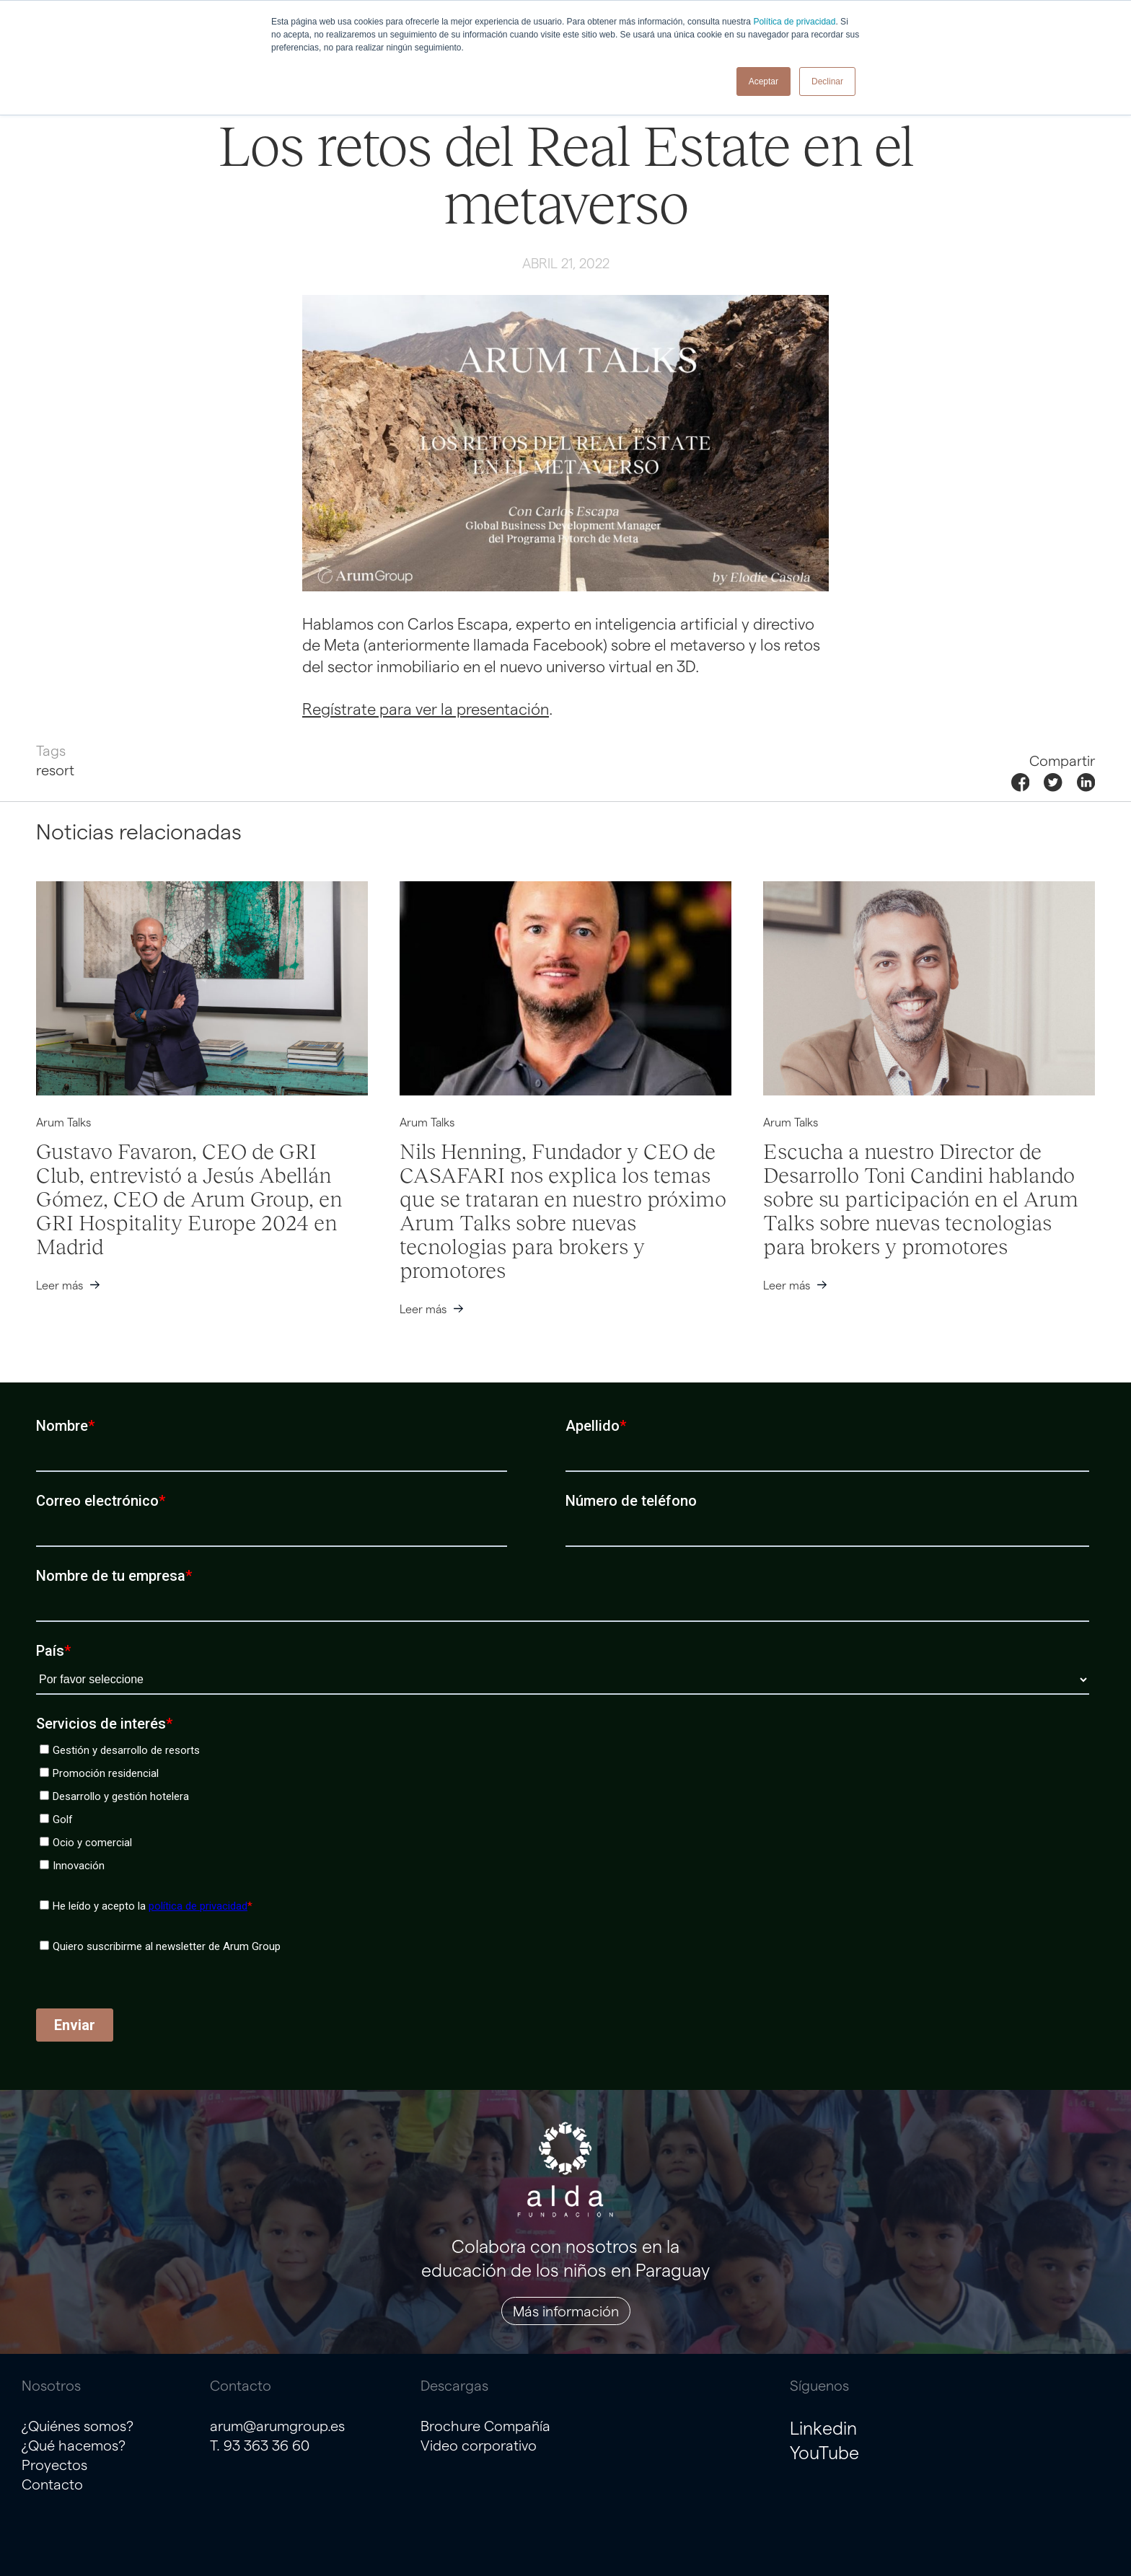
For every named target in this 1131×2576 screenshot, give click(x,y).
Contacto (52, 2483)
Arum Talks (63, 1122)
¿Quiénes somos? (77, 2425)
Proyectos (54, 2464)
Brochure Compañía (485, 2425)
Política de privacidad (794, 22)
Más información (566, 2310)
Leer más (59, 1285)
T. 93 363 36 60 (259, 2444)
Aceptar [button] (763, 81)
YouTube (824, 2452)
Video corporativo (479, 2444)
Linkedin (823, 2427)
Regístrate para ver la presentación (425, 708)
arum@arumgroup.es (277, 2425)
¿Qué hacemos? (74, 2444)
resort (55, 769)
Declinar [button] (827, 81)
